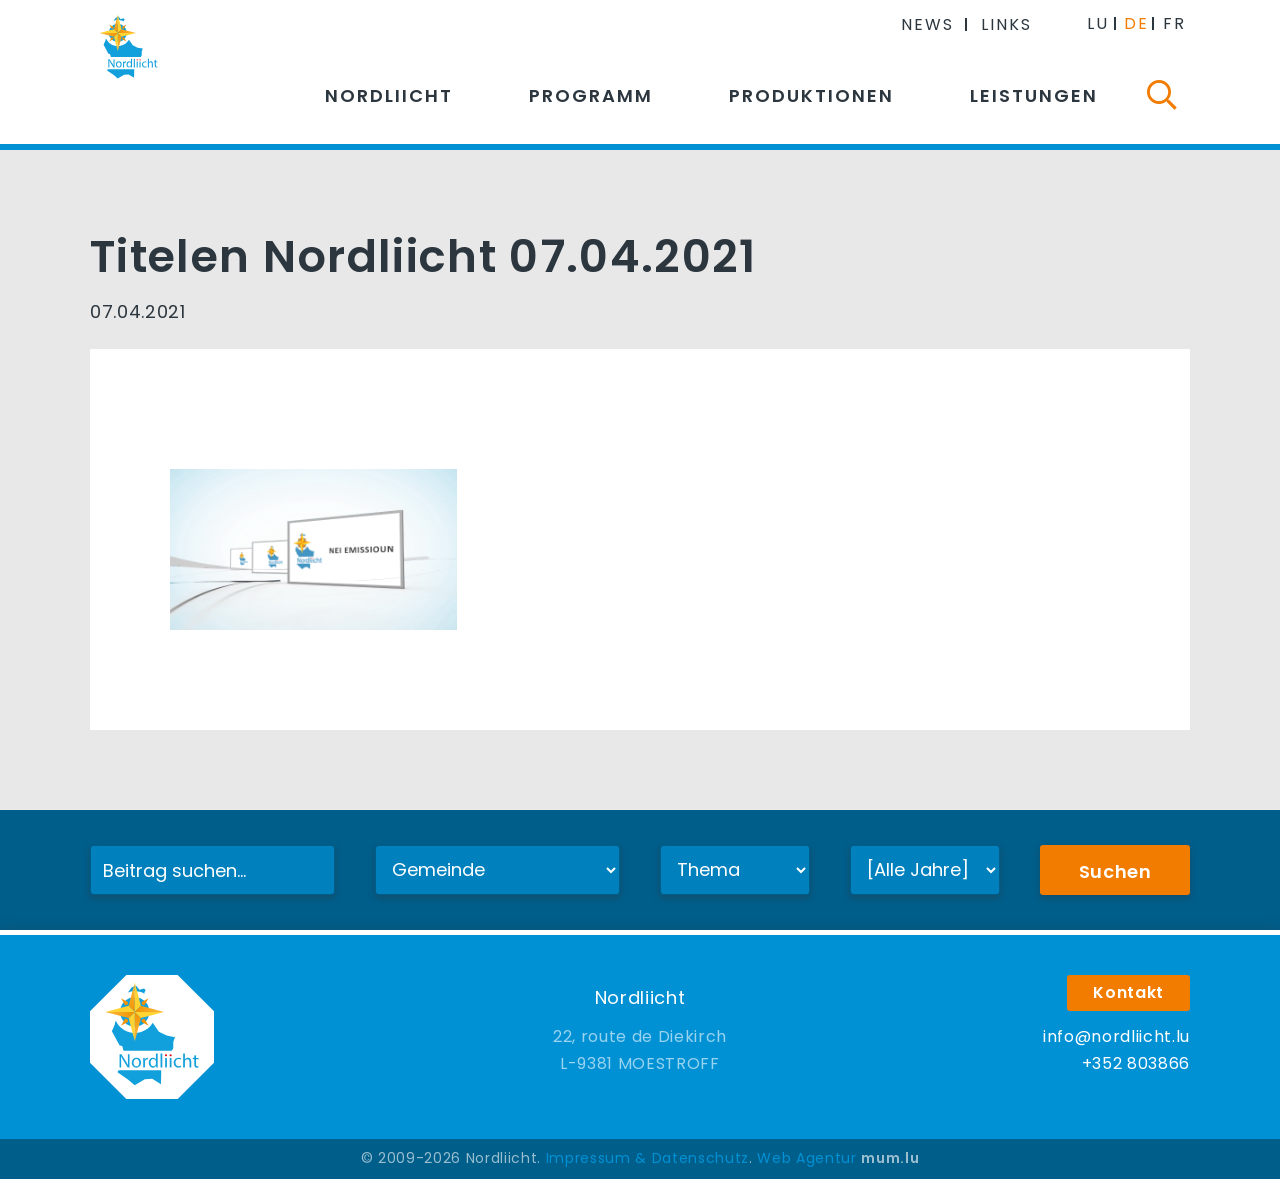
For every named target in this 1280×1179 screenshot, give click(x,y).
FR (1174, 23)
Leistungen (1034, 95)
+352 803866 (1136, 1063)
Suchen (1115, 871)
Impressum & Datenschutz (647, 1158)
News (927, 24)
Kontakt (1128, 992)
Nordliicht (389, 95)
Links (1006, 24)
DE (1136, 23)
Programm (591, 95)
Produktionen (811, 95)
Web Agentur (806, 1158)
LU (1098, 23)
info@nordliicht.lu (1116, 1036)
